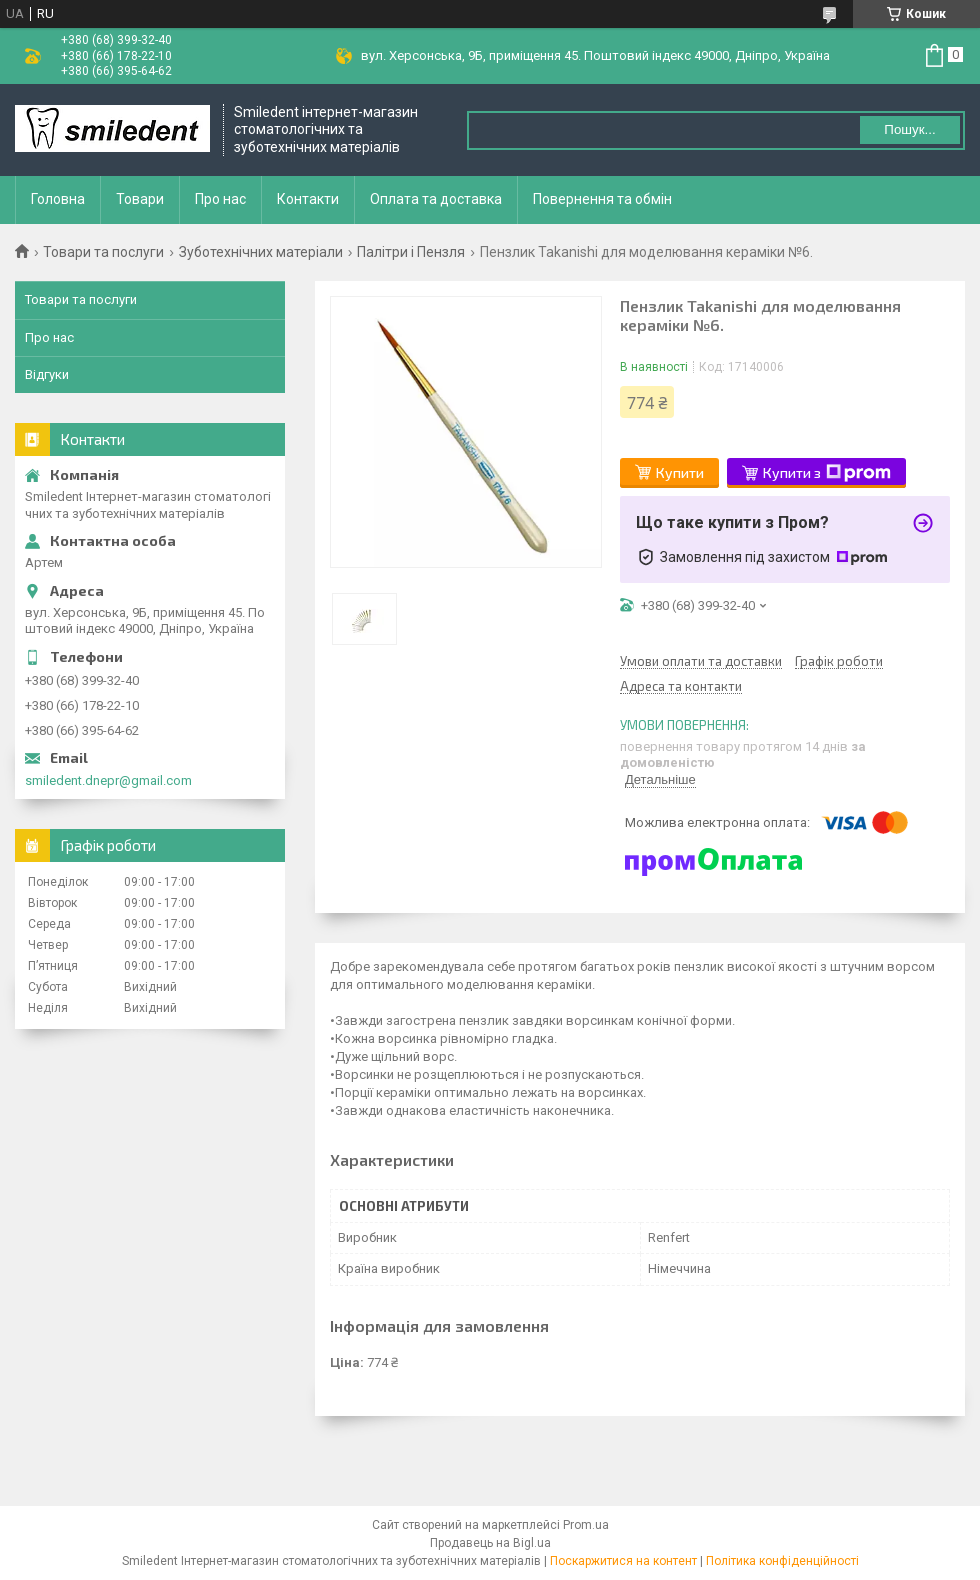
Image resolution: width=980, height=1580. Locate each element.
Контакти (308, 199)
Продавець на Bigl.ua (490, 1543)
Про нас (220, 199)
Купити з (827, 473)
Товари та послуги (103, 252)
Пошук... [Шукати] (909, 129)
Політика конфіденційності (782, 1561)
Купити (680, 472)
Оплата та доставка (436, 199)
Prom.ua (586, 1525)
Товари (140, 199)
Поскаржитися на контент (623, 1561)
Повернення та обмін (602, 199)
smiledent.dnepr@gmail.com (108, 780)
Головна (58, 199)
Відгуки (47, 374)
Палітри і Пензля (411, 252)
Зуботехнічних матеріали (261, 252)
